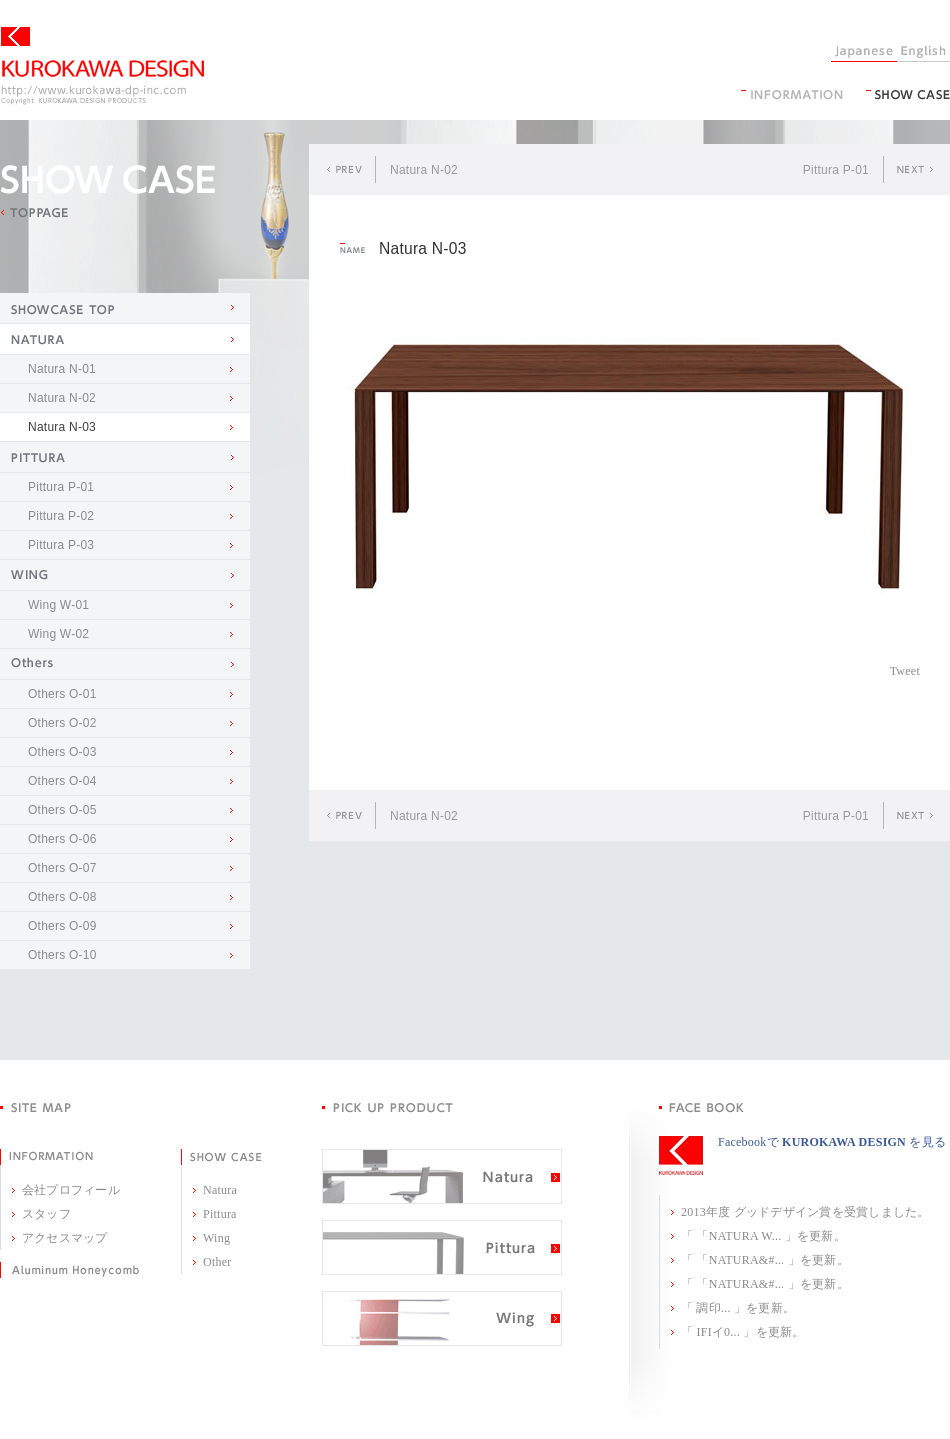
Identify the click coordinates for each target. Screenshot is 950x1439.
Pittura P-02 (61, 516)
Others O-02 (62, 723)
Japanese (864, 52)
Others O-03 (62, 752)
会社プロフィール (71, 1190)
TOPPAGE (34, 213)
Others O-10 (62, 955)
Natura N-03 (62, 427)
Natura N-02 (62, 398)
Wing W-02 (58, 634)
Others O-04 (62, 781)
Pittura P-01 (61, 487)
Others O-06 (62, 839)
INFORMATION (46, 1157)
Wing (216, 1238)
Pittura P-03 (61, 545)
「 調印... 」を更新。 (738, 1308)
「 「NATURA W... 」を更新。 (763, 1236)
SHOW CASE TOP (125, 308)
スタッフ (46, 1214)
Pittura (220, 1214)
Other (217, 1262)
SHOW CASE (908, 94)
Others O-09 (62, 926)
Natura (220, 1190)
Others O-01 (62, 694)
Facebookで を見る (832, 1142)
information (792, 94)
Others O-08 (62, 897)
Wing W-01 (58, 605)
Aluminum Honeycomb (69, 1270)
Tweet (905, 671)
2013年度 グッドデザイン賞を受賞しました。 (805, 1212)
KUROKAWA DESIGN (102, 66)
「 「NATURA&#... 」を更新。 (765, 1260)
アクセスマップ (65, 1238)
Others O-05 (62, 810)
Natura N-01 (62, 369)
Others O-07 (62, 868)
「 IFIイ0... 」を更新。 (743, 1332)
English (923, 52)
